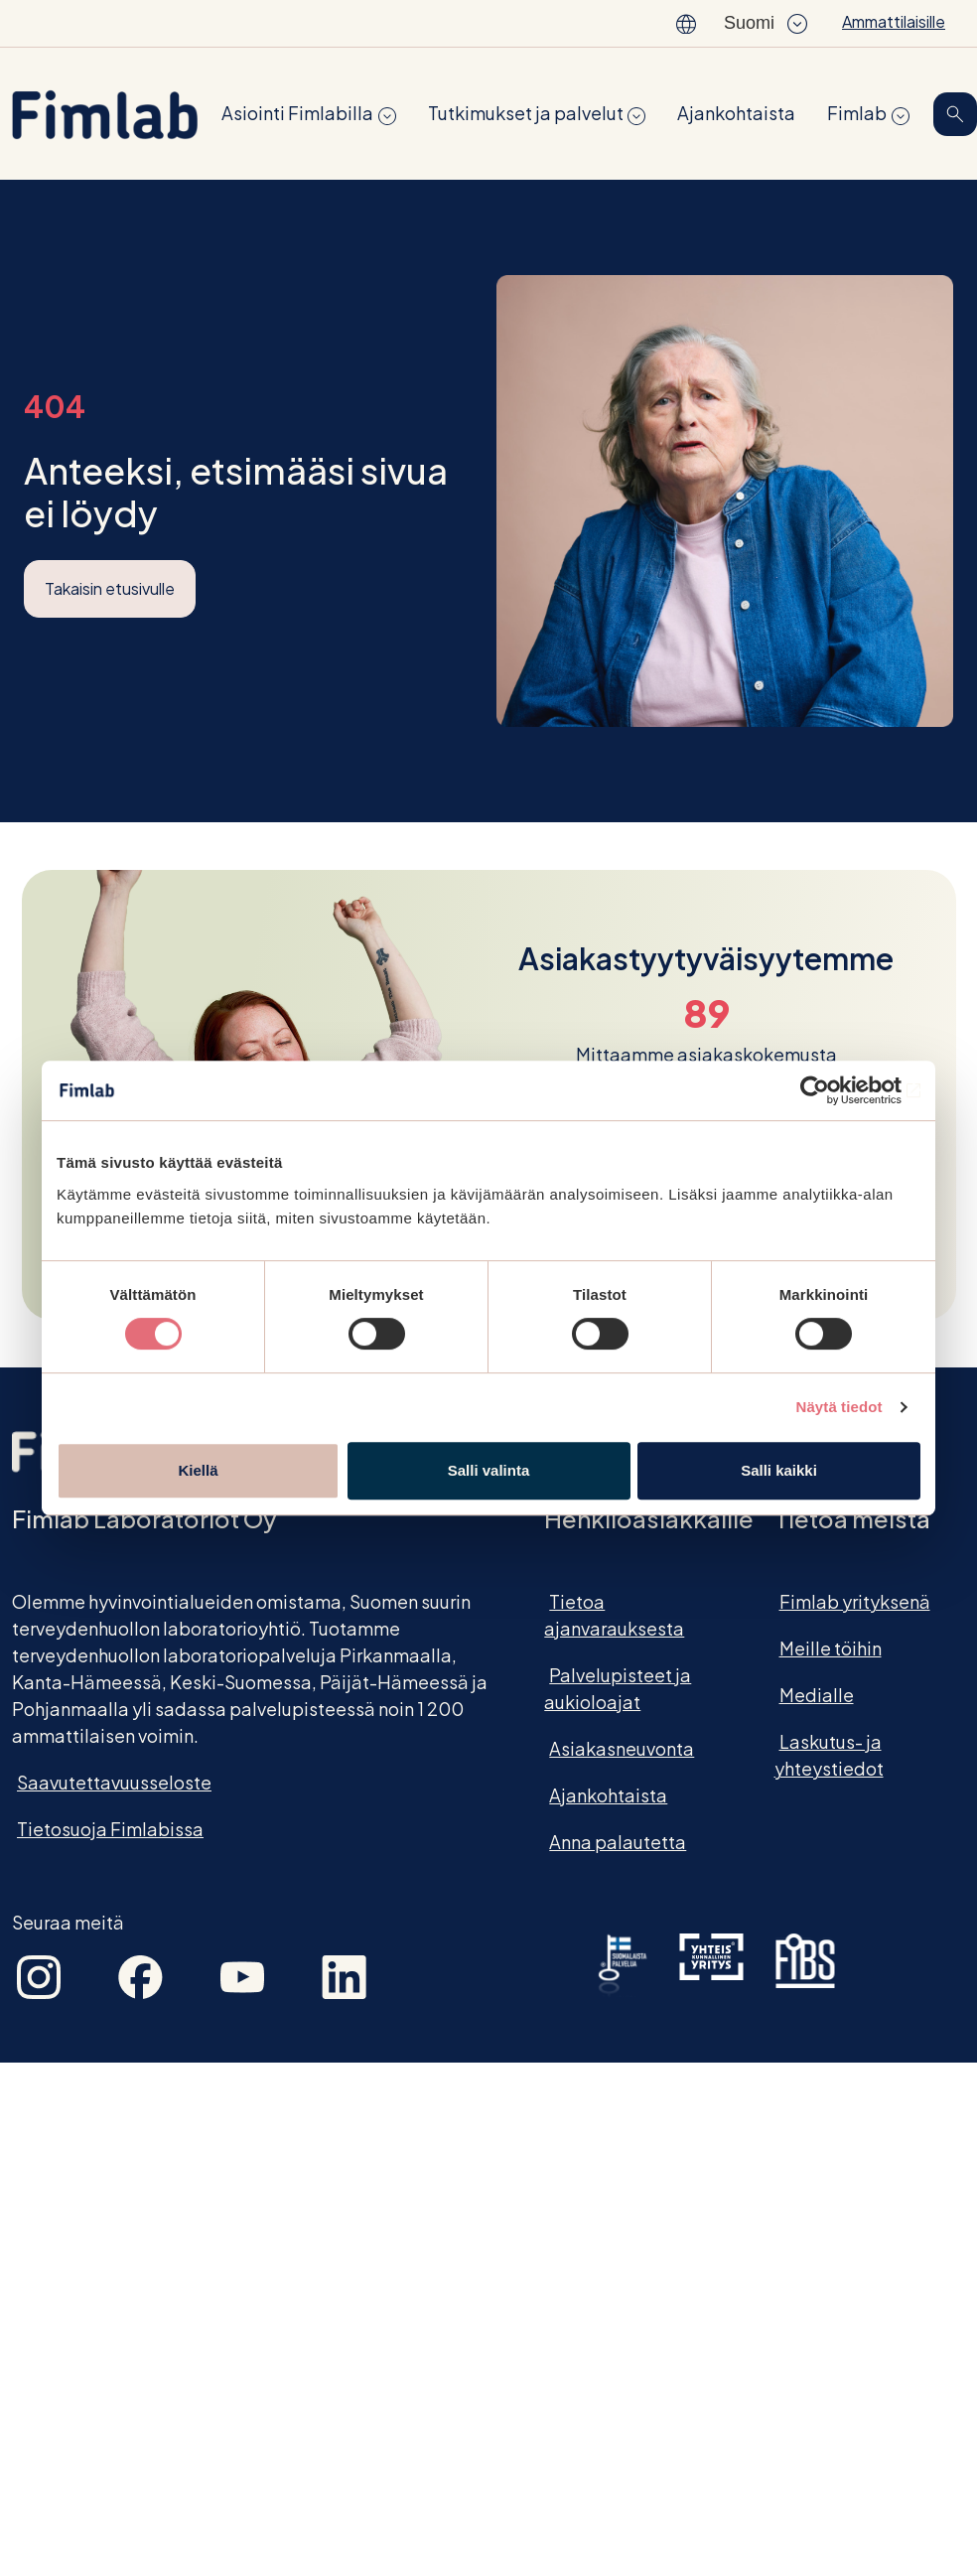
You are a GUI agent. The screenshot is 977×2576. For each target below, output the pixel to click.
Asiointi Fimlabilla (297, 112)
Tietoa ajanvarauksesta (614, 1615)
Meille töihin (830, 1648)
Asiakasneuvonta (621, 1748)
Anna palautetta (617, 1841)
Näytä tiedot (839, 1406)
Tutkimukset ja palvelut (526, 112)
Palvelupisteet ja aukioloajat (617, 1688)
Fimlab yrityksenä (854, 1601)
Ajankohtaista (736, 112)
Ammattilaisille (893, 21)
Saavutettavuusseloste (114, 1782)
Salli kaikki (779, 1470)
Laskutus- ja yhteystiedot (829, 1755)
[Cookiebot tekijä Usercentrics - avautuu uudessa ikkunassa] (833, 1090)
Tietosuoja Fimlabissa (110, 1828)
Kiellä (197, 1470)
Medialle (816, 1694)
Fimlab (857, 112)
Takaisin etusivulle (110, 588)
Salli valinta (489, 1470)
